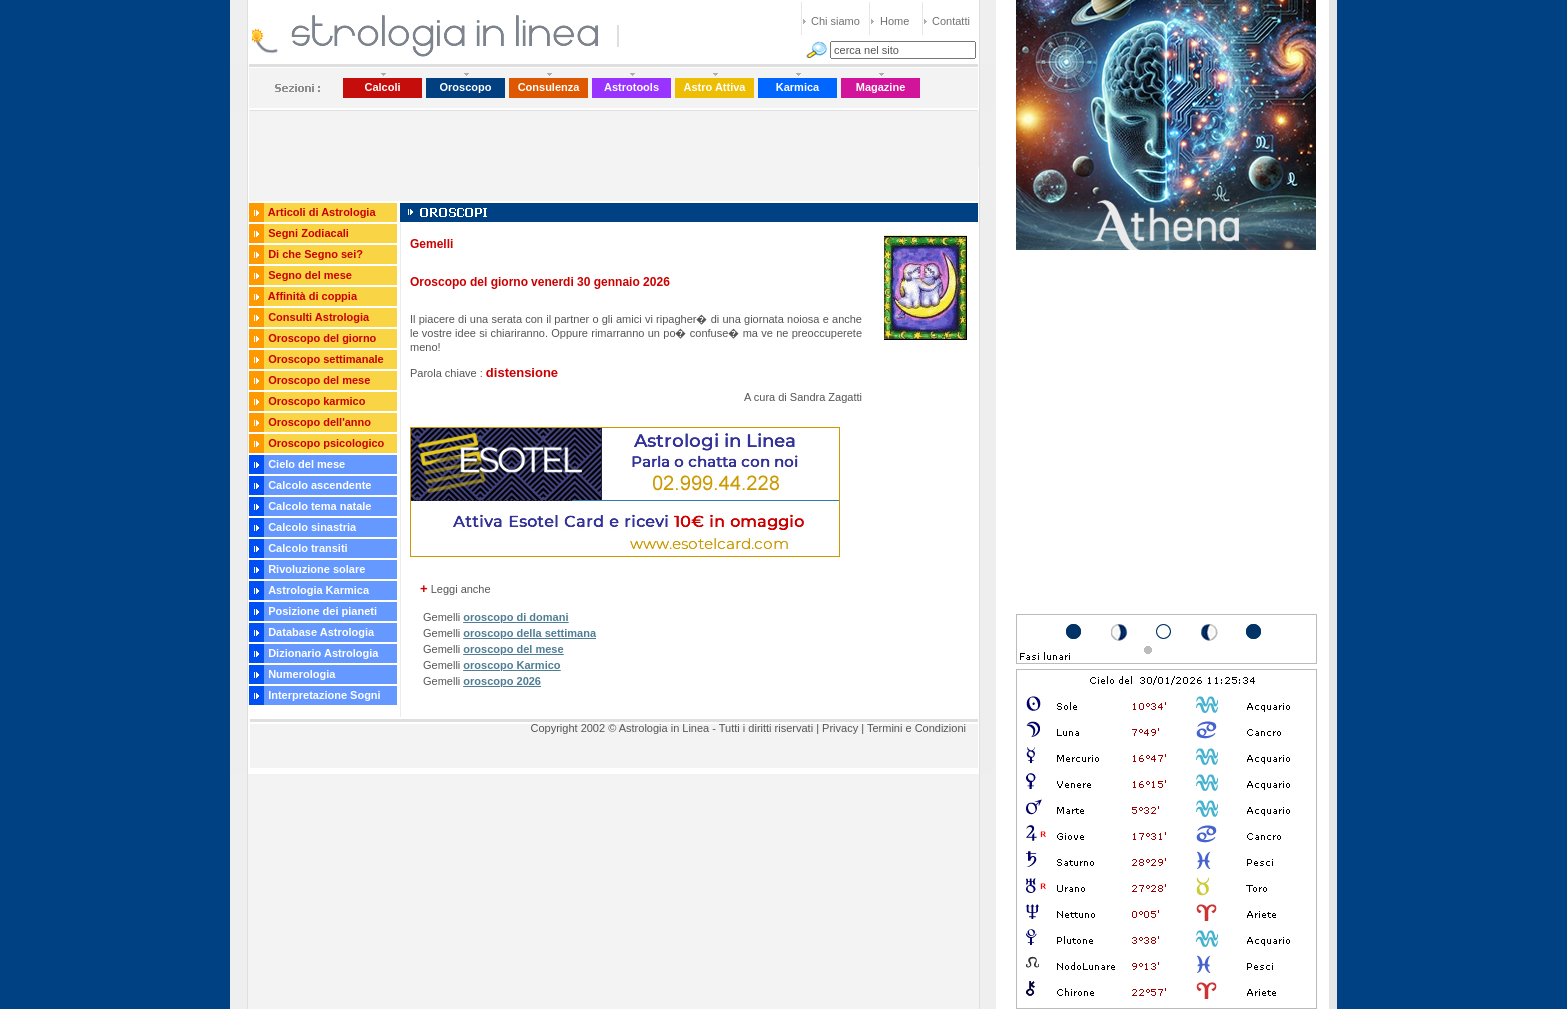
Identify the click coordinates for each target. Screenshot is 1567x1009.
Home (894, 21)
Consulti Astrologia (318, 317)
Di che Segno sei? (315, 254)
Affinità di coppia (312, 296)
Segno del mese (310, 275)
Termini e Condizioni (916, 728)
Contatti (951, 21)
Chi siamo (835, 21)
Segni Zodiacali (308, 233)
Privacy (840, 728)
